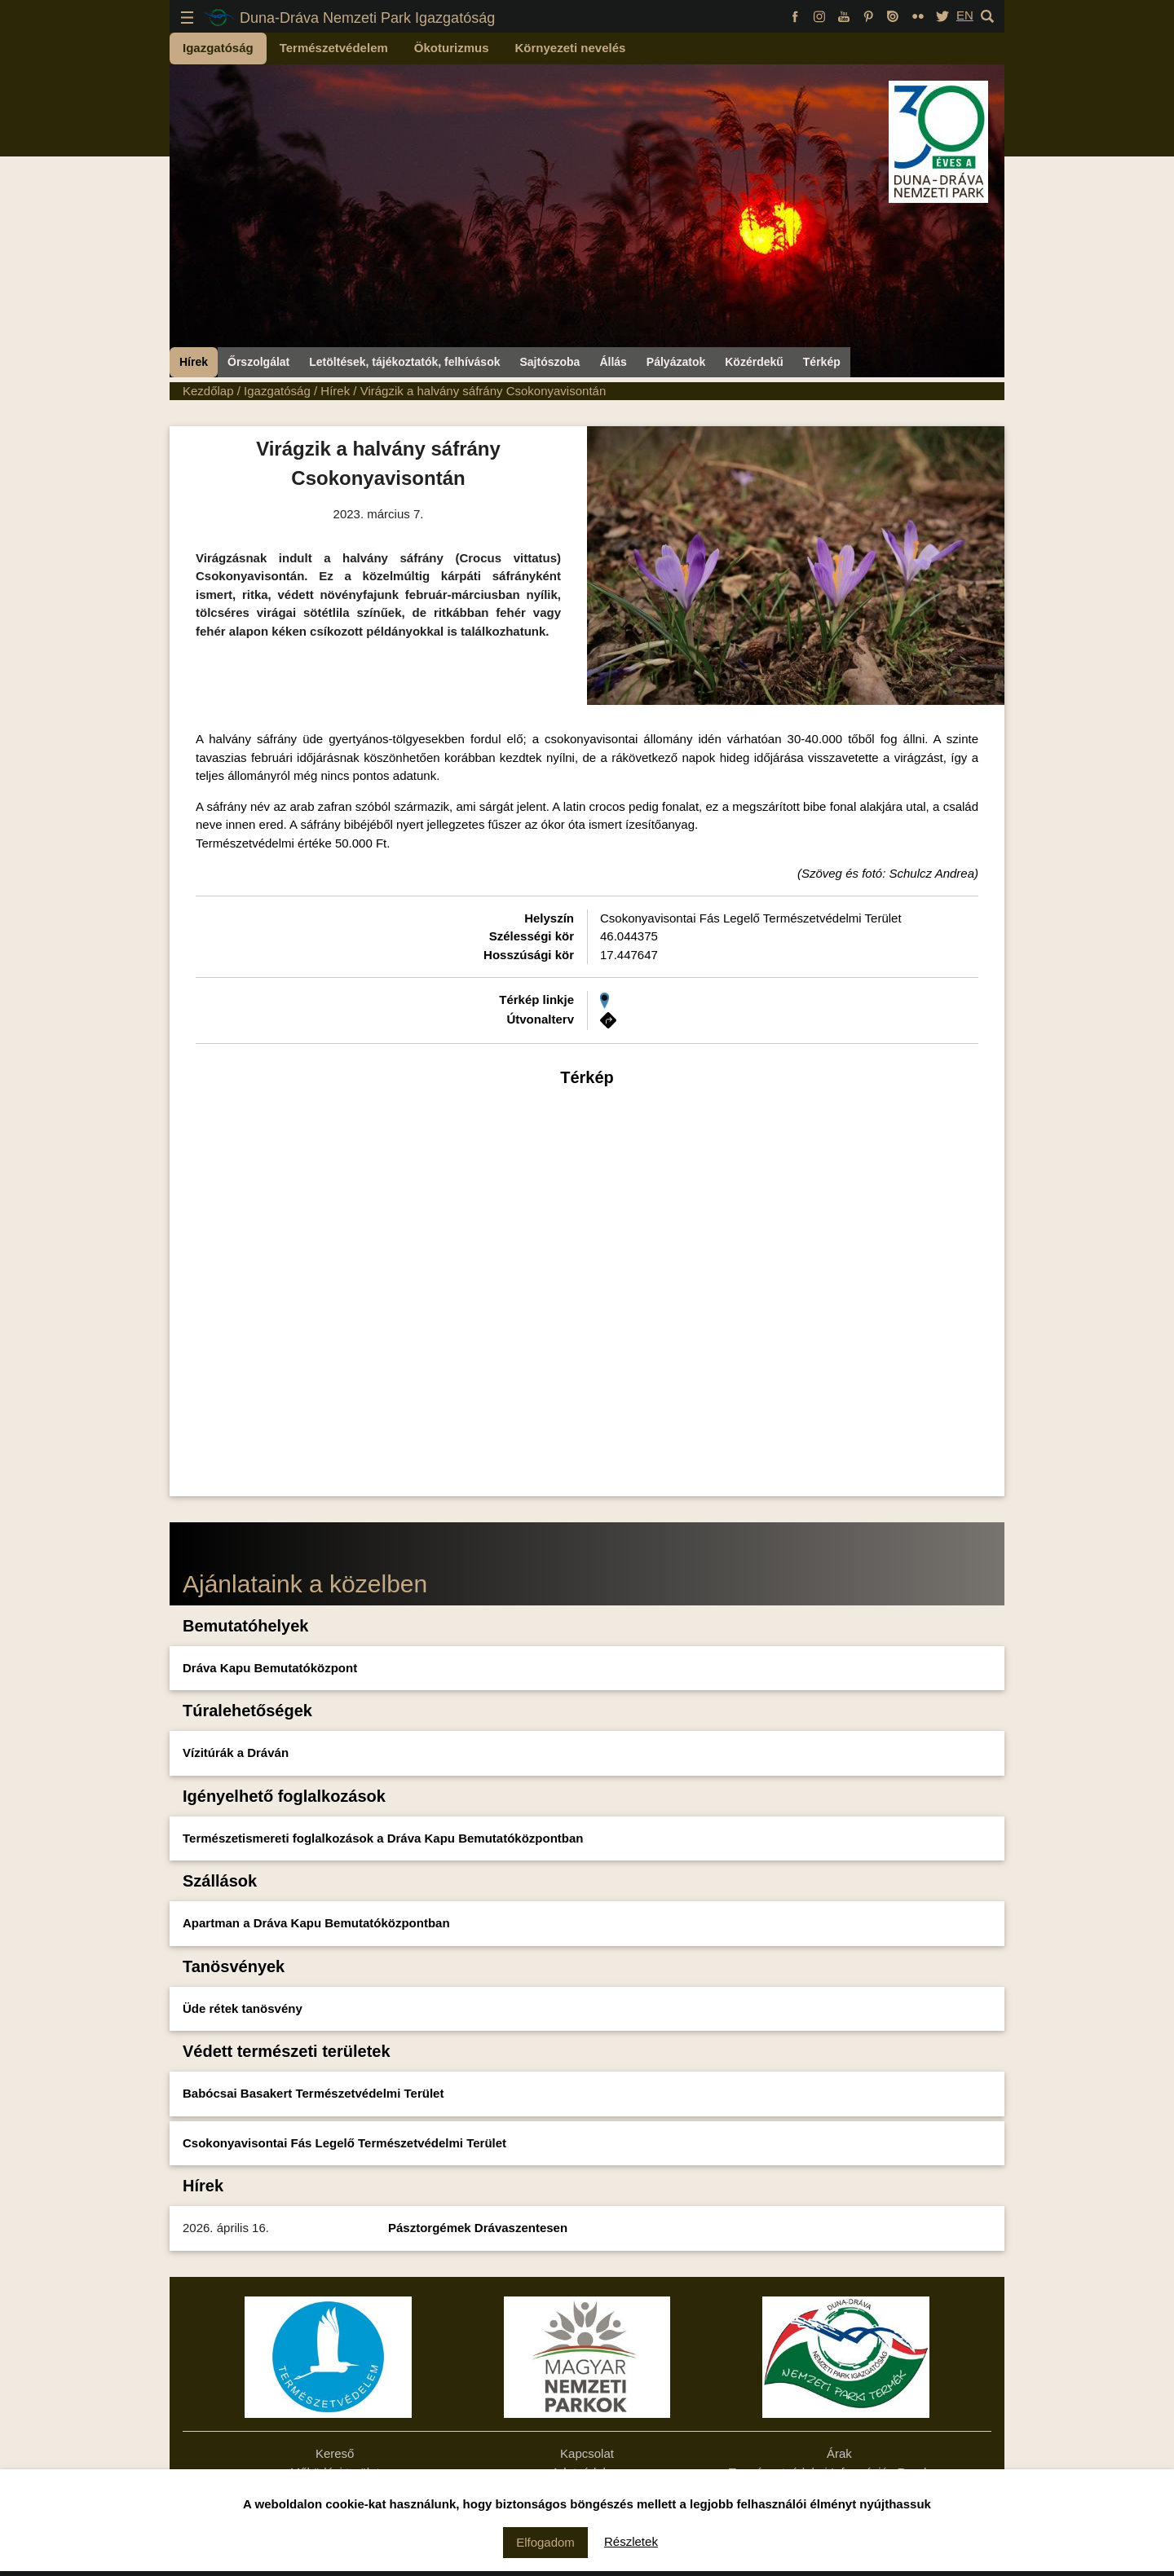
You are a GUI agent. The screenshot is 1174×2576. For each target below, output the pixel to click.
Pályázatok (676, 361)
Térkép (822, 361)
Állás (612, 361)
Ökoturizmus (451, 48)
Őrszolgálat (258, 361)
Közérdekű (754, 361)
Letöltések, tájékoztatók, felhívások (404, 361)
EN (964, 15)
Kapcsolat (587, 2453)
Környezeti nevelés (570, 48)
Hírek (193, 361)
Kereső (335, 2453)
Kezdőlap (208, 391)
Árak (839, 2453)
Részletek (631, 2541)
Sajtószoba (549, 361)
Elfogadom (545, 2542)
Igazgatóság (218, 48)
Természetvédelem (334, 48)
